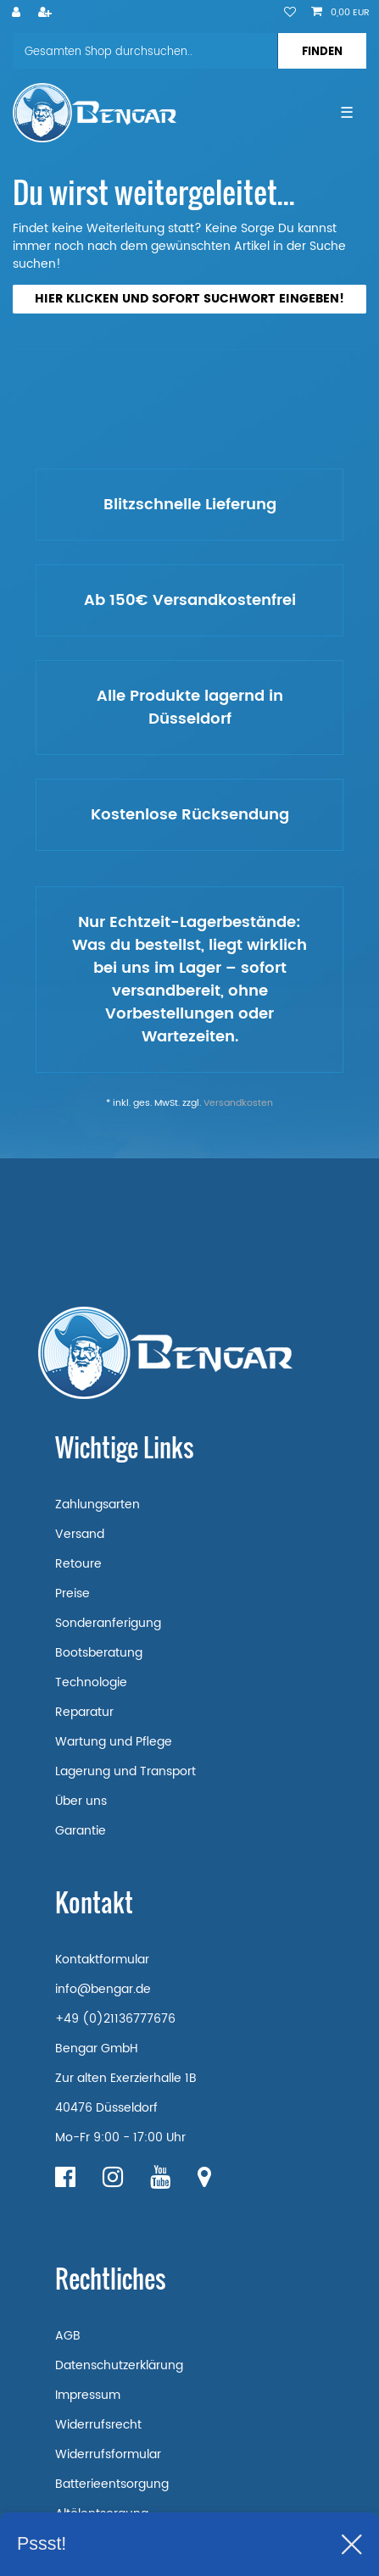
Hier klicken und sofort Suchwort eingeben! (189, 298)
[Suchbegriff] (145, 51)
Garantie (80, 1830)
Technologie (91, 1682)
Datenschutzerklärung (119, 2365)
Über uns (81, 1801)
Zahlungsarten (97, 1504)
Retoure (78, 1564)
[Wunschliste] (290, 13)
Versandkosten (238, 1103)
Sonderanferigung (108, 1623)
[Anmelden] (18, 13)
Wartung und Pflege (113, 1742)
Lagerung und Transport (125, 1771)
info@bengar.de (103, 1989)
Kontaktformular (102, 1959)
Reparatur (84, 1712)
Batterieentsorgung (112, 2484)
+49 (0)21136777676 (115, 2019)
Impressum (87, 2395)
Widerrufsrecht (98, 2424)
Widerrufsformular (108, 2454)
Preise (72, 1593)
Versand (79, 1534)
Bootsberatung (98, 1653)
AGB (68, 2336)
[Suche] (321, 51)
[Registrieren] (46, 13)
